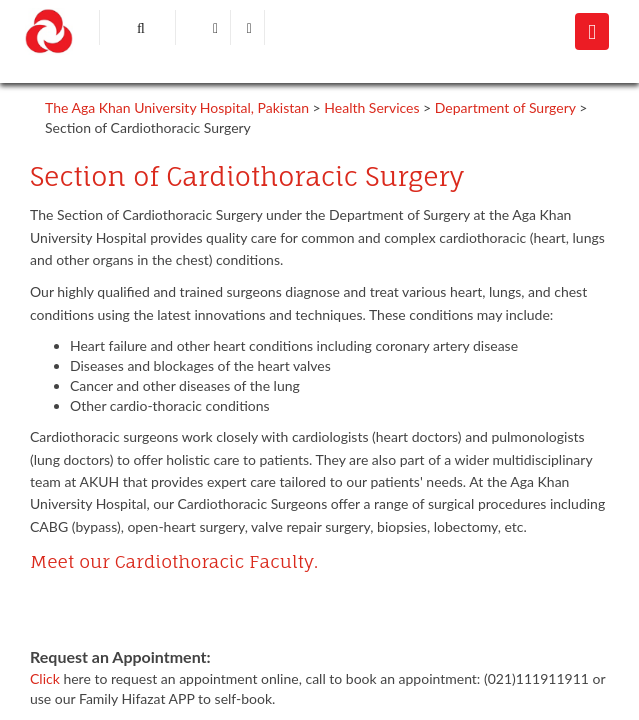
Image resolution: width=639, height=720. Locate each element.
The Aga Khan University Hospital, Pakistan (177, 107)
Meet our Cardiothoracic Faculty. (174, 561)
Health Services (371, 107)
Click (46, 678)
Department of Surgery (505, 107)
